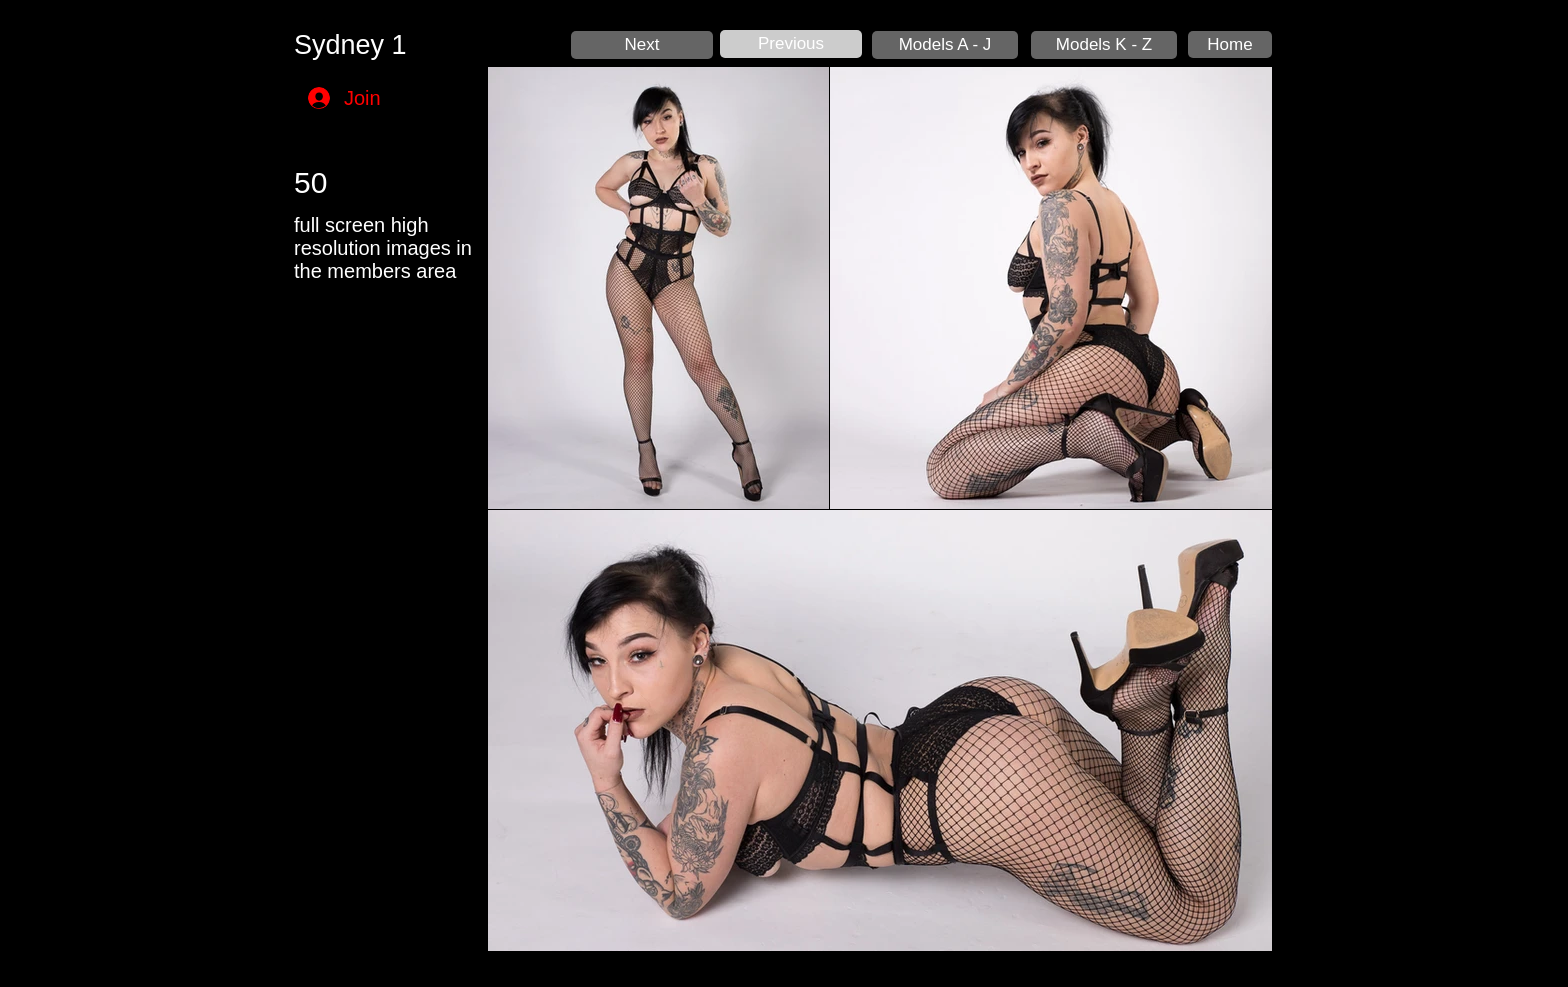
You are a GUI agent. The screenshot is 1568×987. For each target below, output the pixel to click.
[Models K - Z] (1104, 45)
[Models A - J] (945, 45)
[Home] (1230, 44)
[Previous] (791, 44)
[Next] (642, 45)
